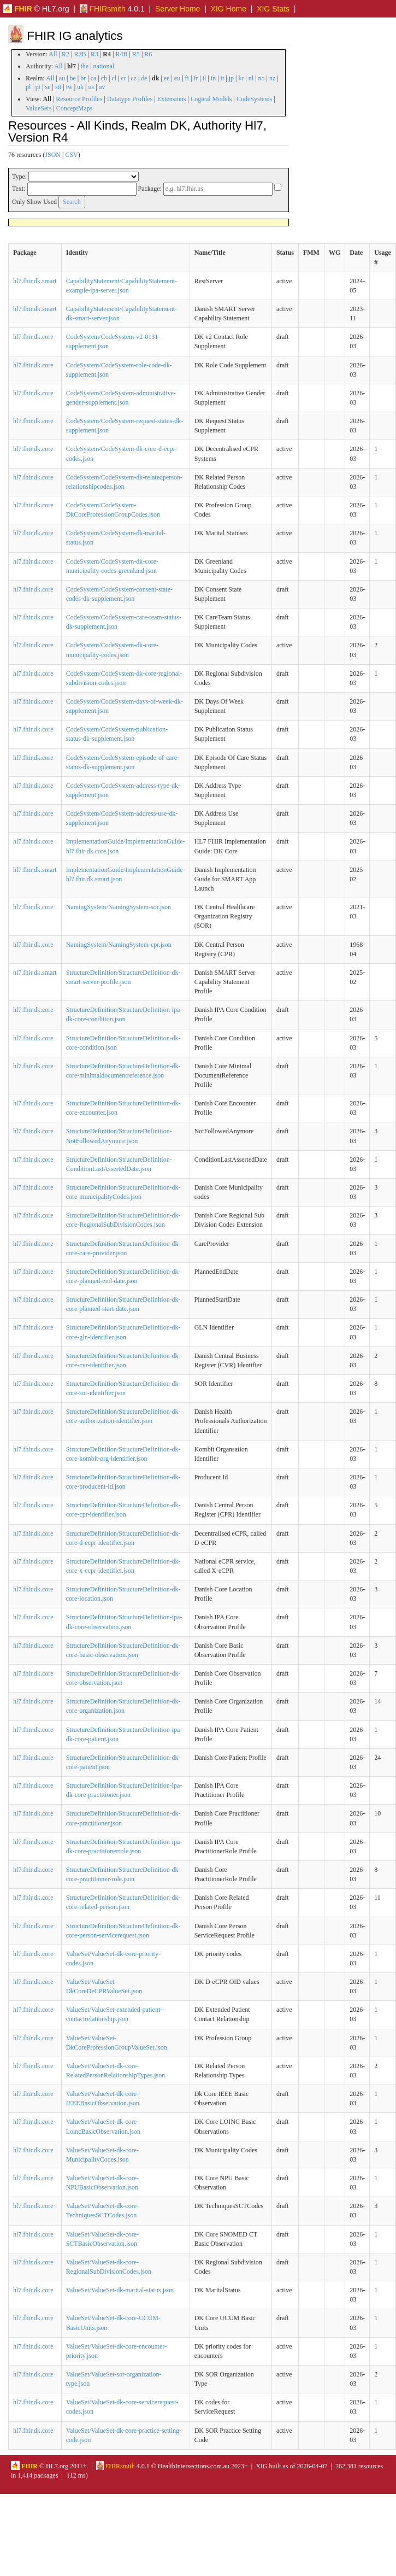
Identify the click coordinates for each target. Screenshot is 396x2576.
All (53, 54)
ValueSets (38, 108)
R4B (121, 54)
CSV (71, 155)
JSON (53, 155)
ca (94, 78)
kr (241, 78)
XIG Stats (273, 8)
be (72, 78)
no (261, 78)
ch (104, 78)
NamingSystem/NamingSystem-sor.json (118, 907)
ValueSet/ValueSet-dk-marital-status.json (120, 2290)
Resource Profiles (79, 99)
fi (187, 78)
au (62, 78)
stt (58, 87)
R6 (148, 54)
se (48, 87)
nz (272, 78)
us (91, 87)
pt (38, 87)
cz (134, 78)
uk (80, 87)
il (204, 78)
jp (231, 78)
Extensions (171, 99)
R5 (136, 54)
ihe (85, 66)
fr (195, 78)
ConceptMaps (74, 108)
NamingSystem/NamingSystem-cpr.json (119, 945)
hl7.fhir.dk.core (33, 337)
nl (251, 78)
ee (167, 78)
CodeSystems (254, 99)
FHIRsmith (103, 8)
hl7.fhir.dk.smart (35, 281)
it (222, 78)
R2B (80, 54)
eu (177, 78)
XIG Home (228, 8)
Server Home (177, 8)
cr (123, 78)
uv (102, 87)
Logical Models (211, 99)
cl (113, 78)
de (144, 78)
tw (69, 87)
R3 (94, 54)
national (104, 66)
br (83, 78)
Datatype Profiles (130, 99)
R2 (65, 54)
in (213, 78)
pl (28, 87)
